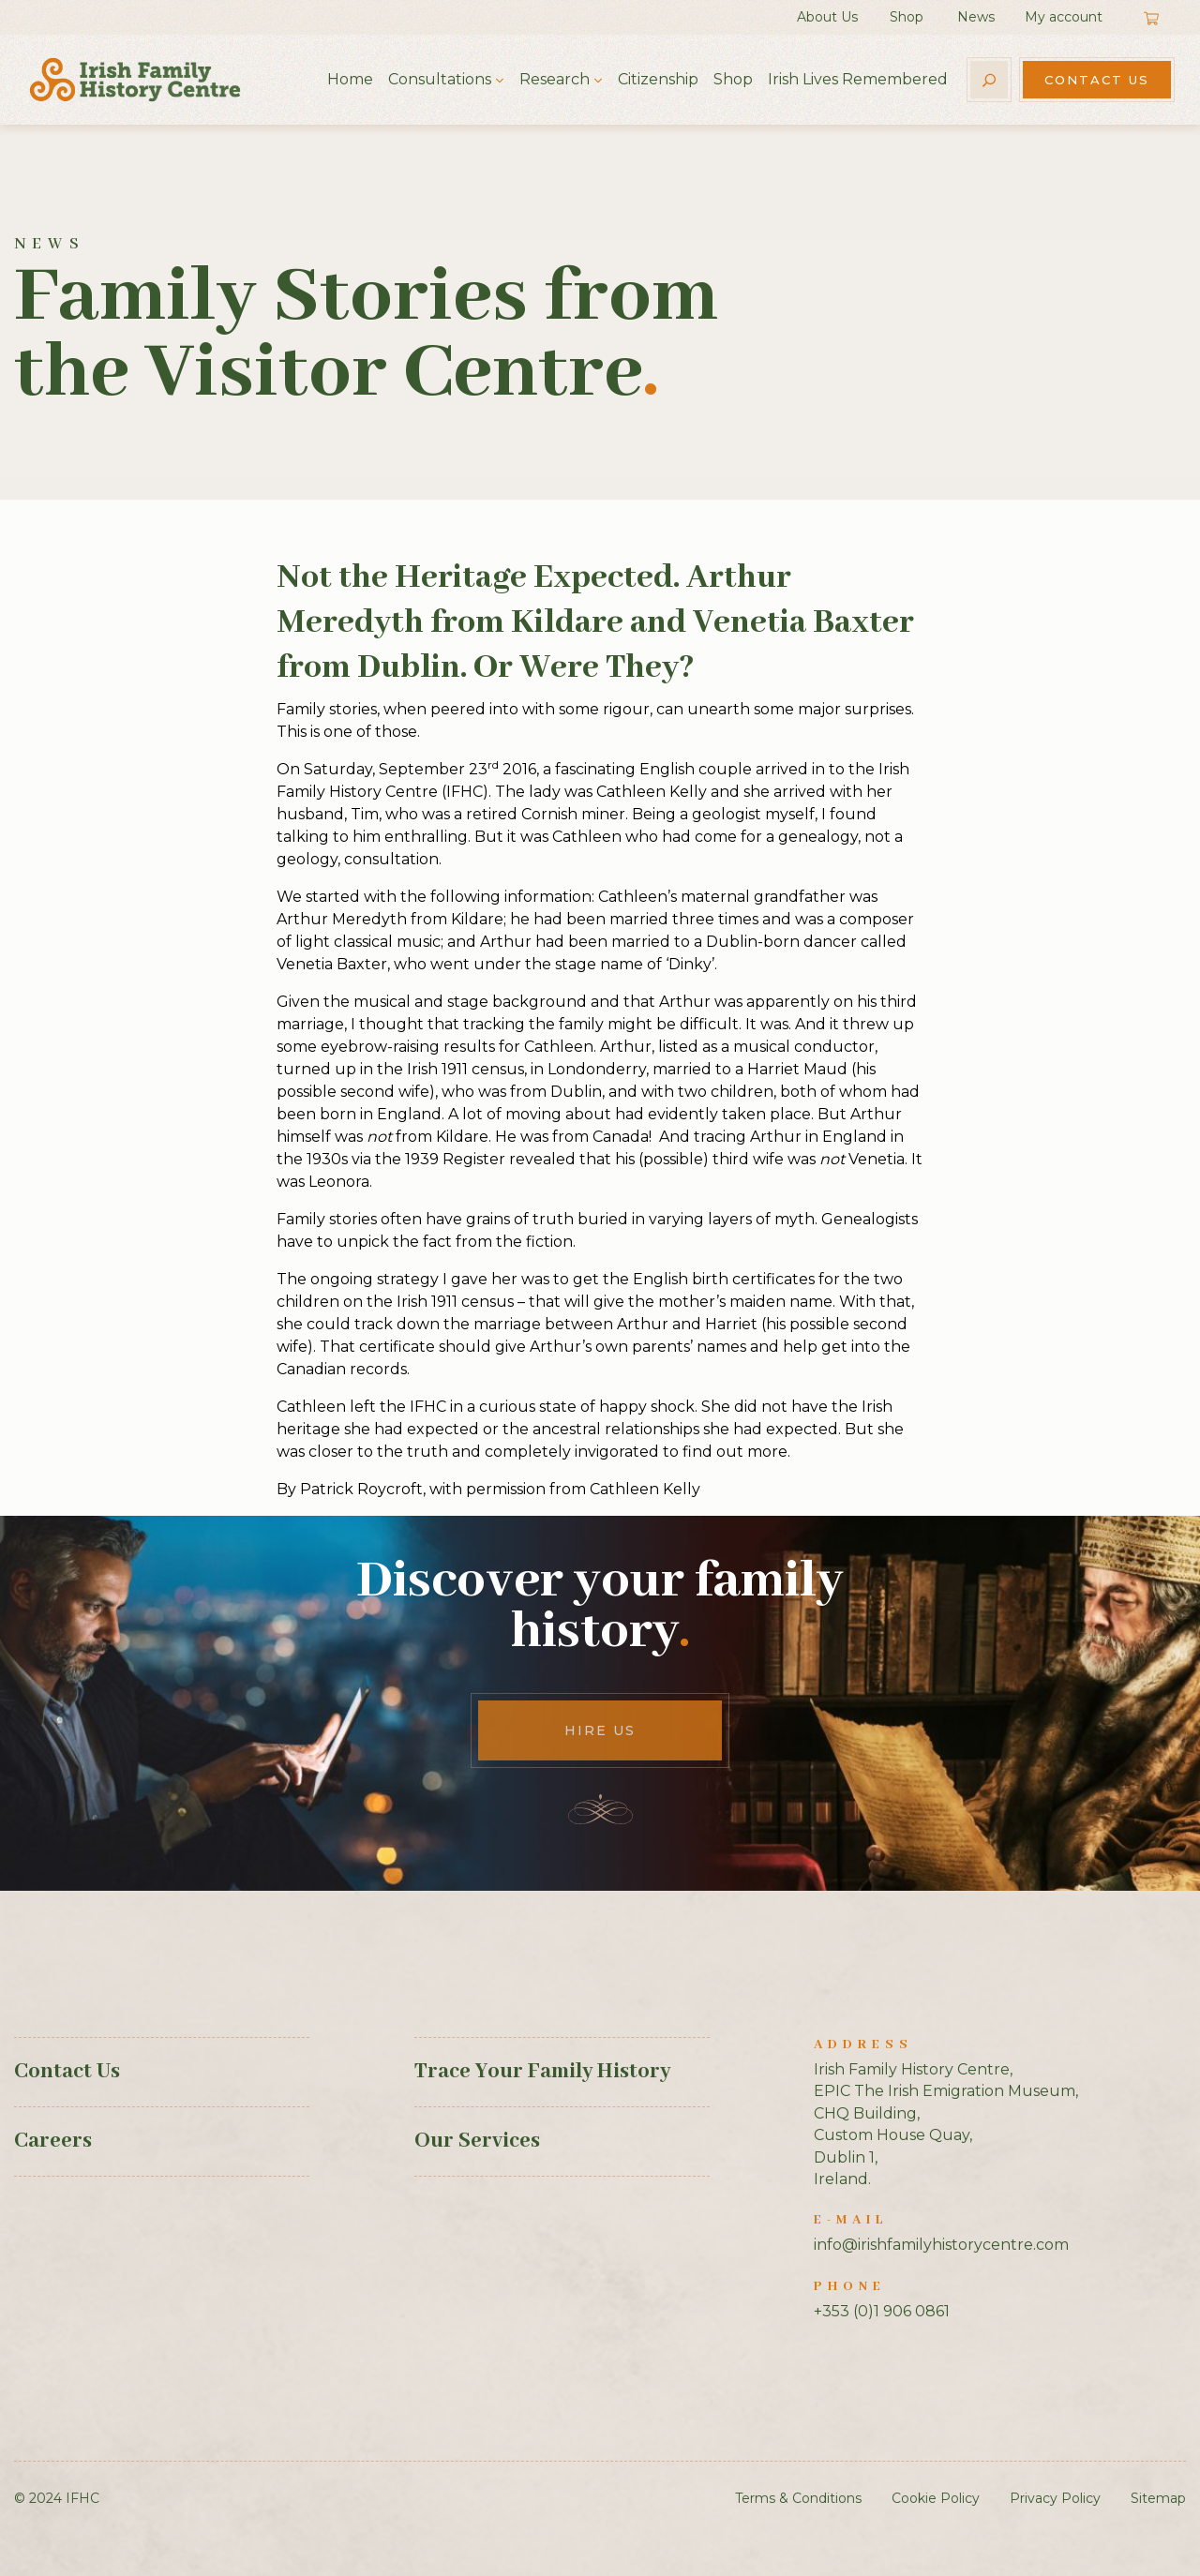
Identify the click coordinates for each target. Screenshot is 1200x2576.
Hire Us (600, 1730)
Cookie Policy (936, 2498)
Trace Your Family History (542, 2072)
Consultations (439, 79)
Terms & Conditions (798, 2498)
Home (350, 79)
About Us (827, 16)
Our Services (477, 2141)
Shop (906, 16)
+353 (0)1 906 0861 (882, 2311)
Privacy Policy (1055, 2498)
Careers (53, 2141)
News (976, 16)
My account (1063, 16)
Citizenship (658, 79)
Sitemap (1158, 2498)
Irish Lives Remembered (858, 79)
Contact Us (1096, 79)
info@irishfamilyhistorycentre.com (941, 2245)
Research (554, 79)
